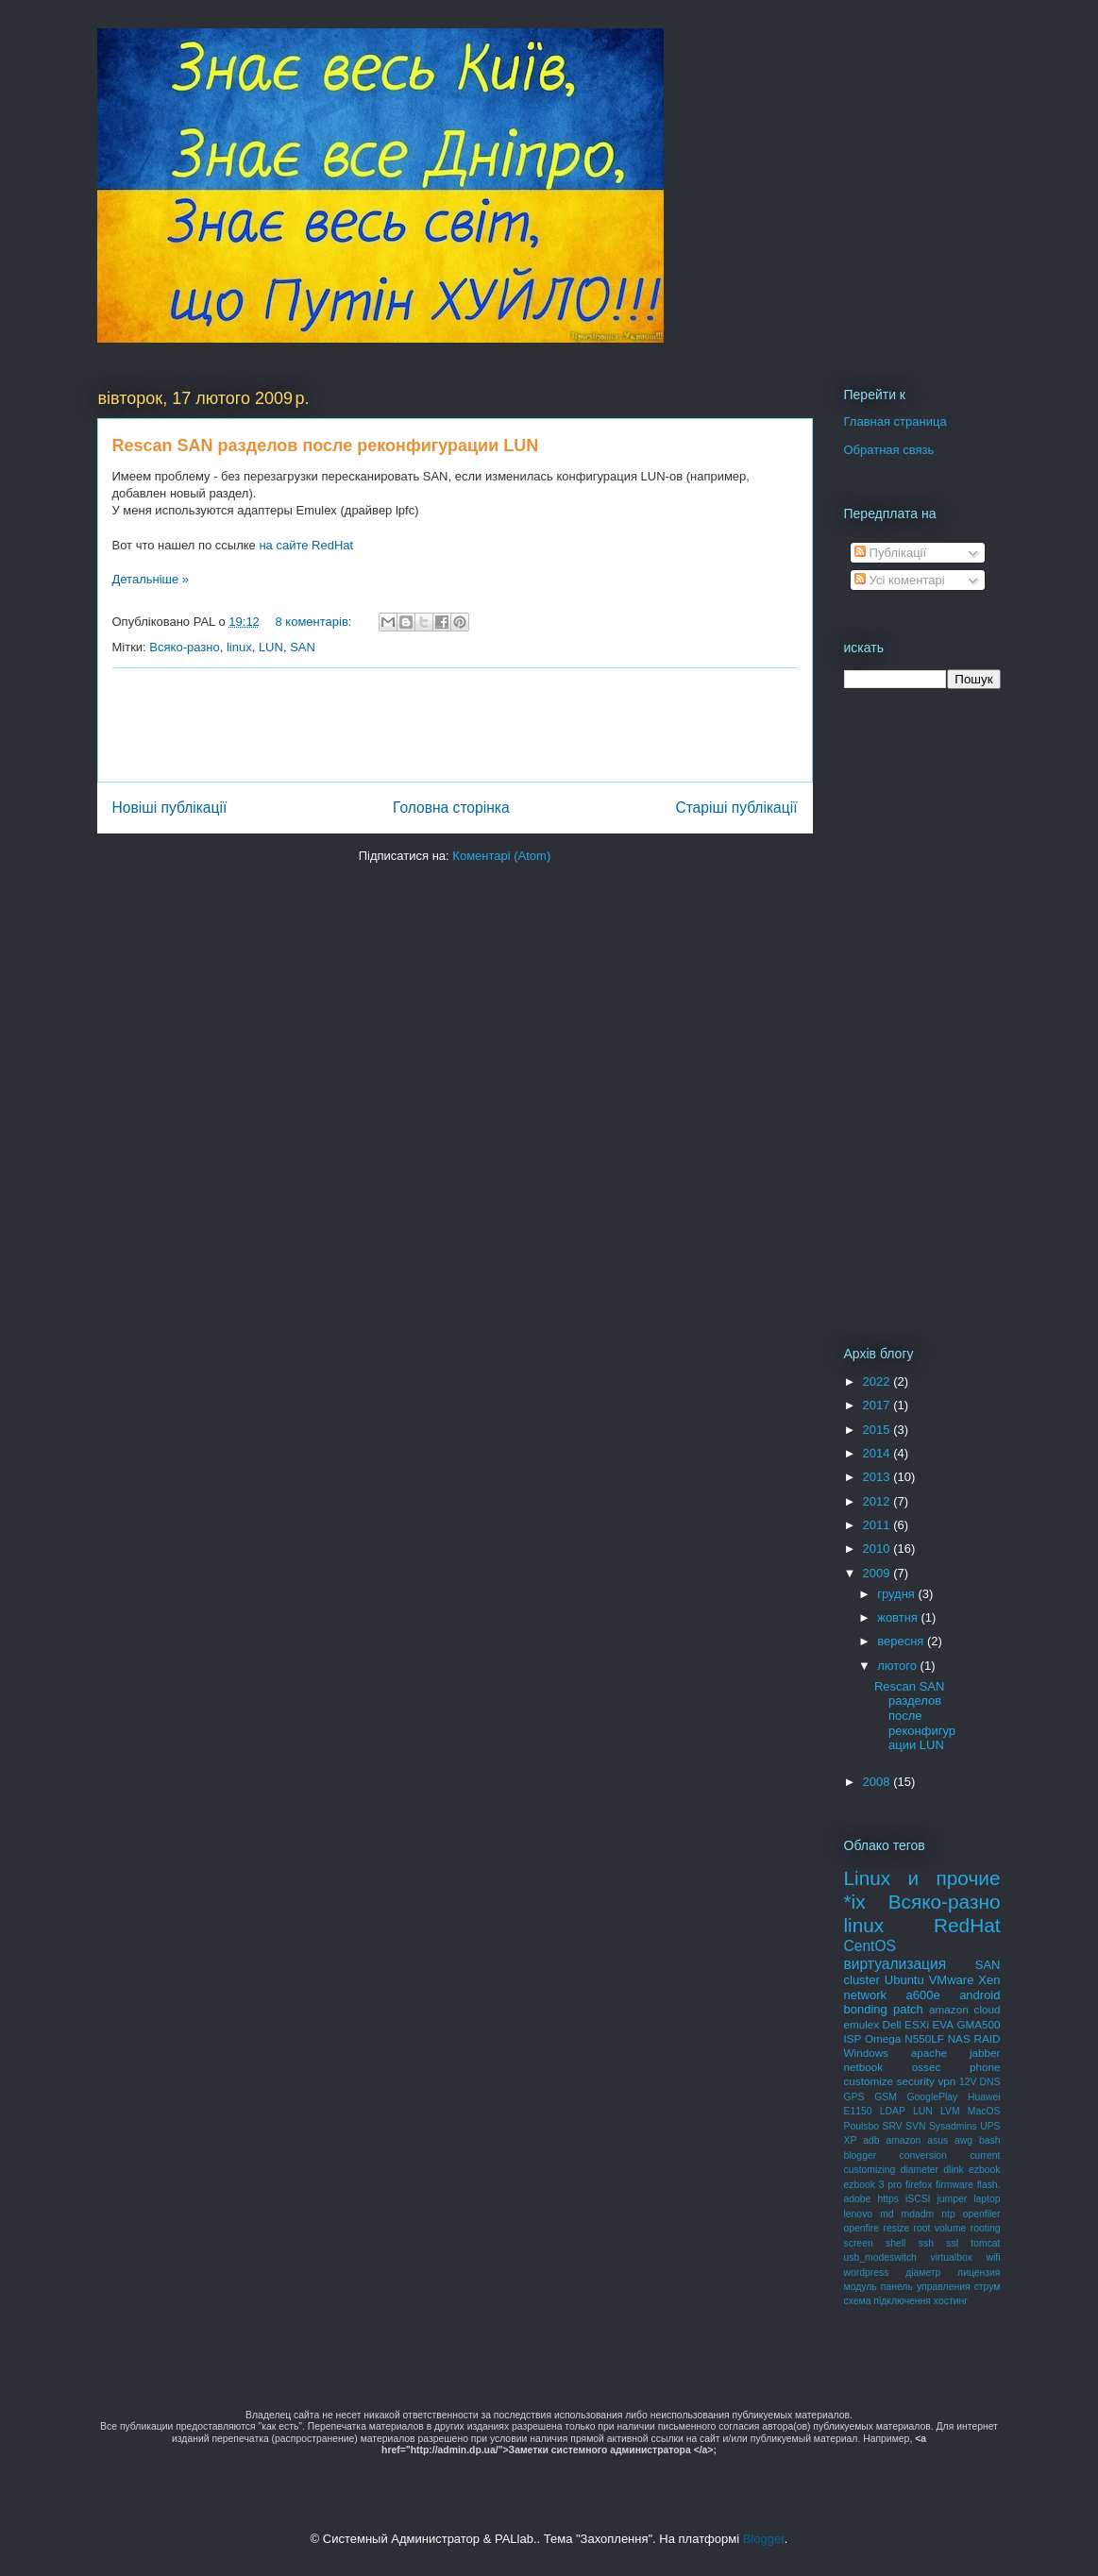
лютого (898, 1665)
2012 (878, 1501)
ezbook (985, 2169)
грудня (897, 1594)
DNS (990, 2082)
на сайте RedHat (306, 545)
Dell (892, 2024)
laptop (986, 2199)
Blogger (764, 2539)
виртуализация (895, 1964)
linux (239, 647)
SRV (892, 2126)
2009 (878, 1573)
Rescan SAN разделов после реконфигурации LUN (325, 445)
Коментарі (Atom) (501, 856)
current (985, 2155)
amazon (903, 2140)
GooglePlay (931, 2097)
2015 (878, 1430)
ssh (926, 2243)
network (865, 1995)
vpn (947, 2081)
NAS (959, 2038)
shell (895, 2243)
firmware (954, 2185)
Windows (866, 2052)
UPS (990, 2126)
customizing (870, 2169)
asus (937, 2140)
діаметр (922, 2272)
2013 (878, 1477)
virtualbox (950, 2257)
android (979, 1995)
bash (990, 2140)
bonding (865, 2009)
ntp (947, 2214)
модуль (860, 2286)
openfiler (982, 2214)
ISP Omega (873, 2038)
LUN (271, 647)
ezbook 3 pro (873, 2185)
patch (908, 2009)
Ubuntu (904, 1980)
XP (850, 2140)
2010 (878, 1548)
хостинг (951, 2301)
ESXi (916, 2024)
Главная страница (895, 421)
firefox (918, 2185)
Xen (989, 1980)
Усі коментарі (899, 580)
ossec (926, 2067)
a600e (923, 1995)
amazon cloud (964, 2009)
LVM (950, 2111)
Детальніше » (151, 579)
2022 (878, 1381)
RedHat (967, 1925)
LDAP (892, 2111)
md (886, 2214)
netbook (864, 2067)
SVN (915, 2126)
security (916, 2081)
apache (929, 2052)
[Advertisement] (456, 724)
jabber (985, 2052)
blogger (860, 2155)
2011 (878, 1525)
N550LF (924, 2038)
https (888, 2199)
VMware (951, 1980)
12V (968, 2082)
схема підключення (887, 2301)
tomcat (985, 2243)
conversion (923, 2155)
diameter (919, 2169)
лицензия (978, 2272)
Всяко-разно (184, 647)
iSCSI (918, 2199)
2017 (878, 1405)
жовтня (899, 1617)
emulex (862, 2024)
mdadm (918, 2214)
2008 (878, 1782)
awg (963, 2140)
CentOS (870, 1946)
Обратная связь (889, 450)
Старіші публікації (736, 808)
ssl (952, 2243)
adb (871, 2140)
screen (858, 2243)
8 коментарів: (315, 622)
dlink (953, 2169)
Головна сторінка (451, 808)
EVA (943, 2024)
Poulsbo (862, 2126)
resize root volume (924, 2228)
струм (987, 2286)
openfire (862, 2228)
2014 (878, 1453)
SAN (302, 647)
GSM (885, 2097)
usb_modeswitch (880, 2257)
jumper (952, 2199)
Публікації (890, 553)
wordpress (866, 2272)
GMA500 (978, 2024)
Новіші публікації (170, 808)
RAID (987, 2038)
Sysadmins (953, 2126)
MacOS (984, 2111)
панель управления (926, 2286)
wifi (993, 2257)
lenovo (858, 2214)
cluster (862, 1980)
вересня (902, 1641)
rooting (986, 2228)
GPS (854, 2097)
